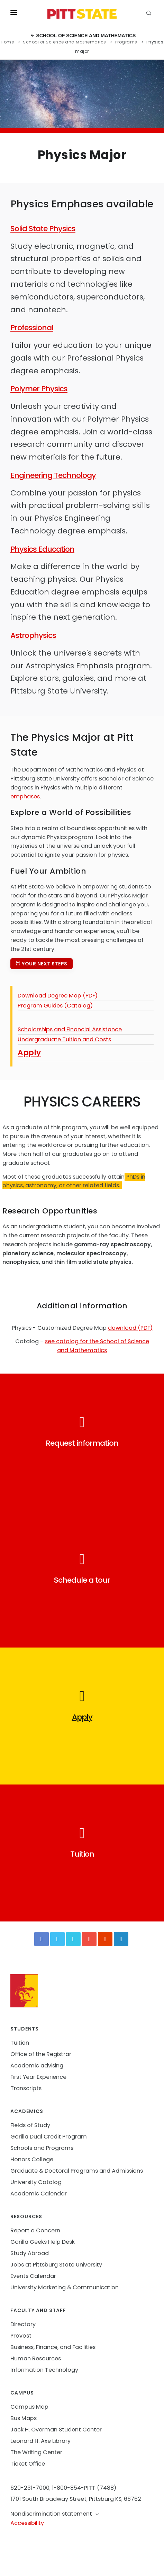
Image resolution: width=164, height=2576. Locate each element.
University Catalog (36, 2182)
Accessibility (27, 2523)
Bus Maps (23, 2418)
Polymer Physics (38, 388)
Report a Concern (35, 2230)
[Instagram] (105, 1939)
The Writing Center (36, 2452)
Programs (126, 42)
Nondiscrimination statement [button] (55, 2514)
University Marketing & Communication (64, 2287)
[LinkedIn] (121, 1939)
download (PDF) (130, 1328)
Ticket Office (27, 2464)
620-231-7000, (30, 2488)
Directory (23, 2324)
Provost (20, 2336)
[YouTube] (89, 1939)
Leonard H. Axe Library (40, 2441)
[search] (150, 14)
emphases (25, 796)
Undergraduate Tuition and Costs (64, 1039)
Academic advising (36, 2065)
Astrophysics (33, 635)
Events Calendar (33, 2276)
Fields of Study (30, 2125)
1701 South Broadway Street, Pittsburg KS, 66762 (75, 2499)
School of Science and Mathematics (83, 35)
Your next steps (41, 963)
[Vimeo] (73, 1939)
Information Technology (44, 2370)
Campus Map (29, 2407)
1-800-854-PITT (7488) (84, 2488)
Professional (31, 327)
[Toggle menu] (13, 14)
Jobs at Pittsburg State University (56, 2265)
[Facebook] (41, 1939)
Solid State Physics (42, 228)
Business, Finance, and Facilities (52, 2347)
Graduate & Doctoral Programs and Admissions (76, 2171)
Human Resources (35, 2358)
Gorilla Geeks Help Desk (42, 2242)
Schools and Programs (41, 2148)
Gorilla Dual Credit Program (48, 2137)
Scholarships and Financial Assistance (70, 1029)
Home (7, 42)
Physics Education (42, 549)
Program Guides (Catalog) (55, 1006)
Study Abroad (29, 2253)
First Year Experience (38, 2077)
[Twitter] (57, 1939)
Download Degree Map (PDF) (58, 996)
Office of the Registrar (40, 2054)
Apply (29, 1052)
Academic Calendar (38, 2194)
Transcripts (26, 2088)
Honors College (31, 2159)
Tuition (19, 2043)
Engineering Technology (53, 475)
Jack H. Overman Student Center (56, 2430)
